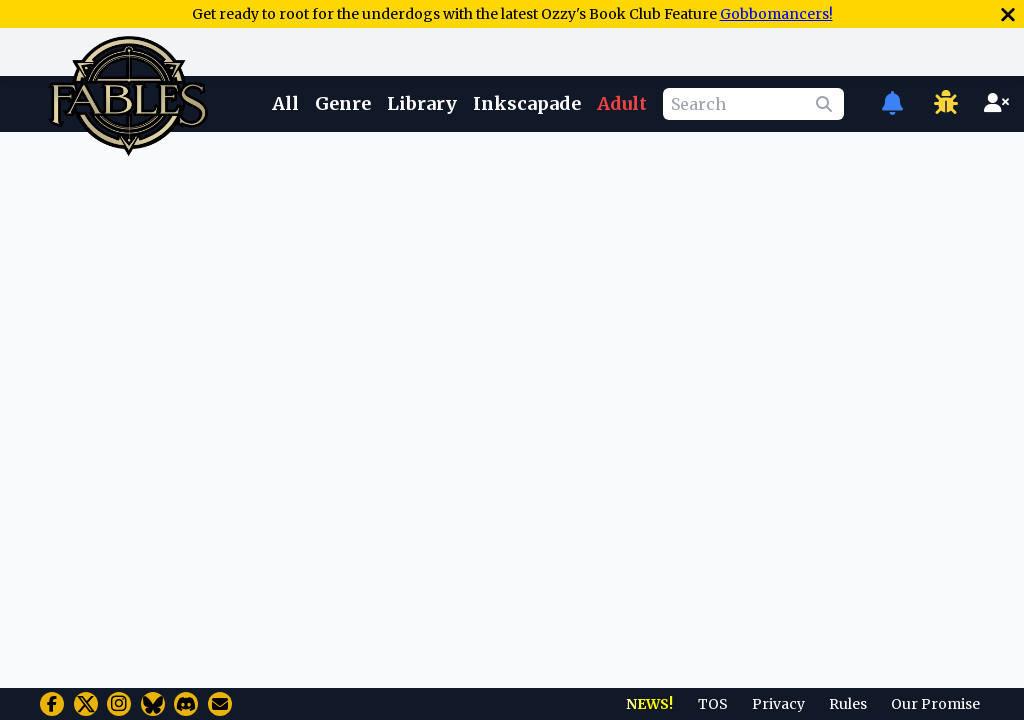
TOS (713, 704)
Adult (622, 103)
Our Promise (935, 704)
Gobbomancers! (776, 14)
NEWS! (649, 704)
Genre (343, 103)
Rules (848, 704)
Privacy (778, 704)
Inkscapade (527, 103)
